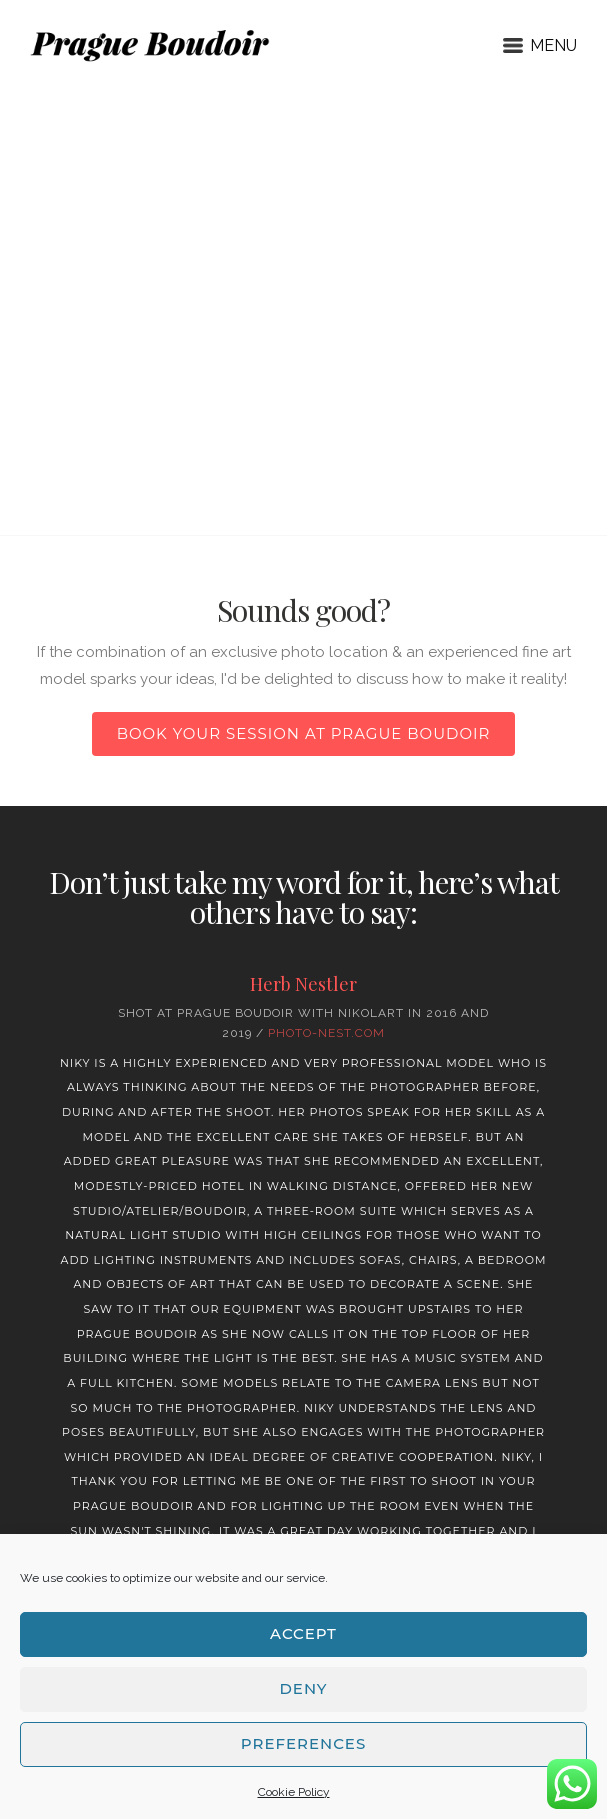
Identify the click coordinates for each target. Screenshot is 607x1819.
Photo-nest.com (326, 1033)
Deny (303, 1688)
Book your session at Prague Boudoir (304, 733)
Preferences (303, 1743)
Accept (303, 1633)
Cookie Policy (294, 1792)
